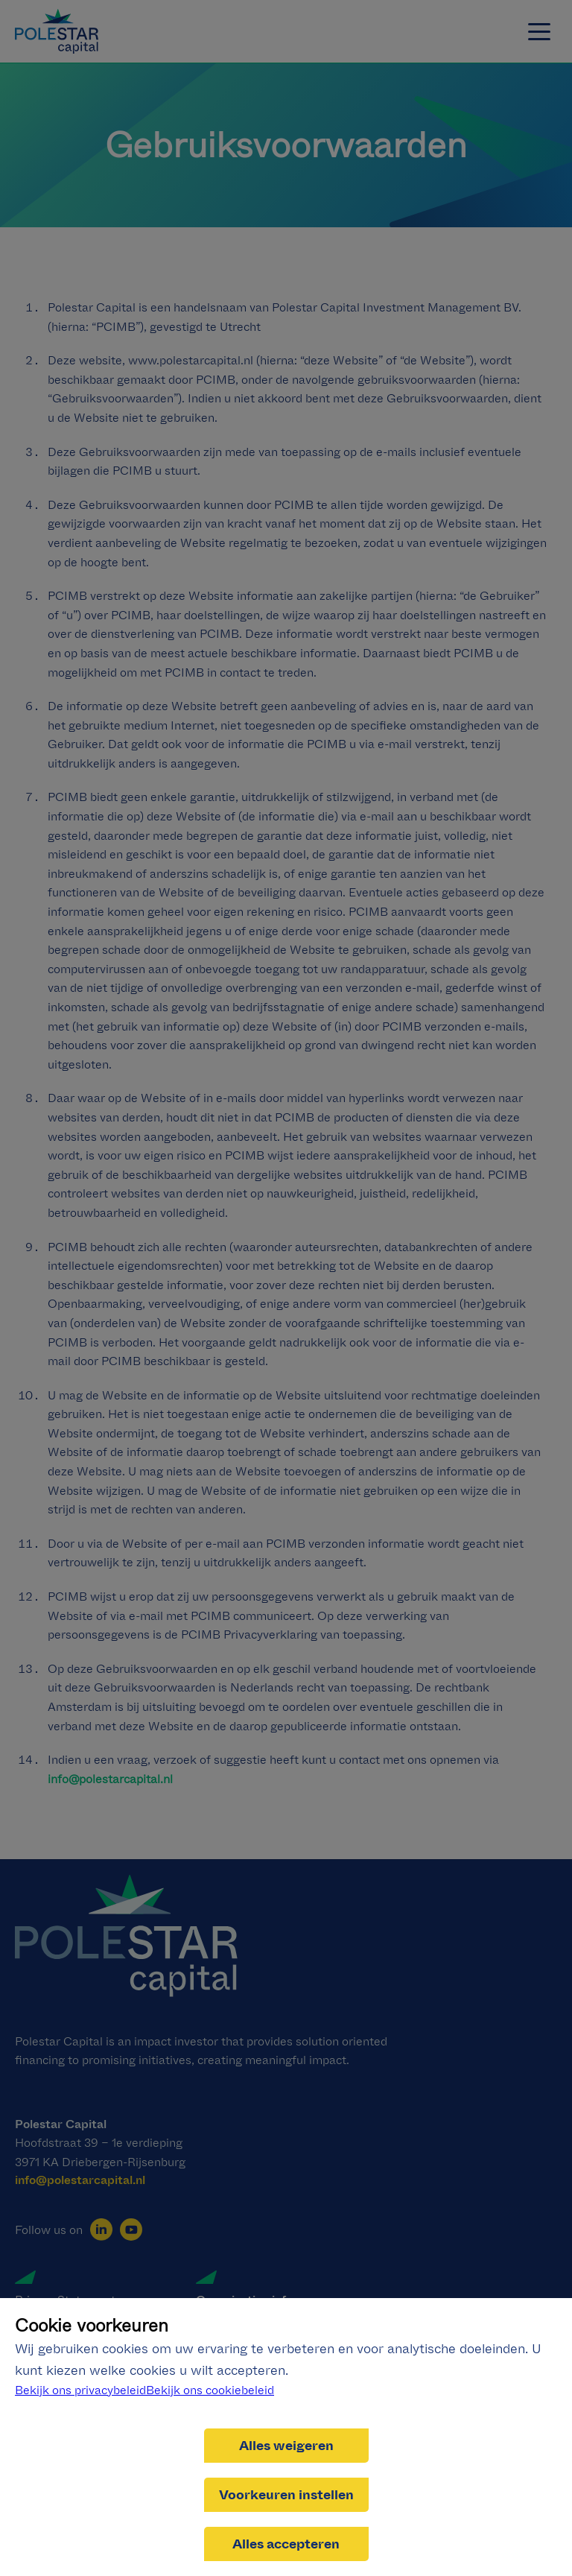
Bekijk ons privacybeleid (80, 2390)
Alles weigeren (286, 2445)
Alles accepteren (286, 2544)
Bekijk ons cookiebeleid (210, 2390)
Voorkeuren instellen (286, 2494)
